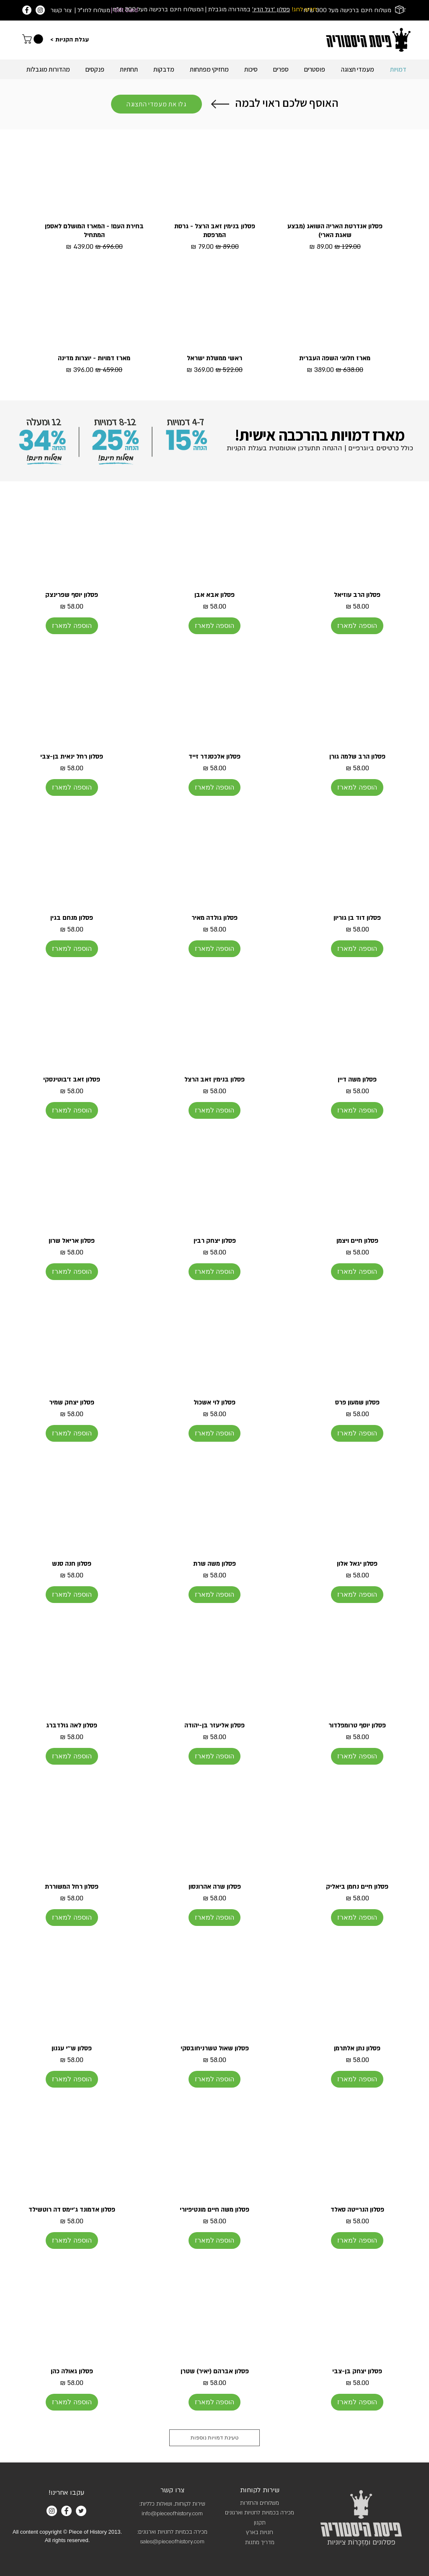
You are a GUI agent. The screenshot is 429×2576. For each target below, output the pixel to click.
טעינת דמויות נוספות (214, 2437)
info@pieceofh (160, 2513)
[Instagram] (40, 10)
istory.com (190, 2513)
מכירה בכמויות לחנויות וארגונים (259, 2513)
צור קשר (61, 10)
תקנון (260, 2523)
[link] (33, 39)
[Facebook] (26, 10)
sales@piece (156, 2541)
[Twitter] (81, 2511)
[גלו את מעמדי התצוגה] (156, 104)
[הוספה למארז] (357, 625)
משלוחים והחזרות (259, 2503)
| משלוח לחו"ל (92, 10)
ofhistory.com (188, 2541)
